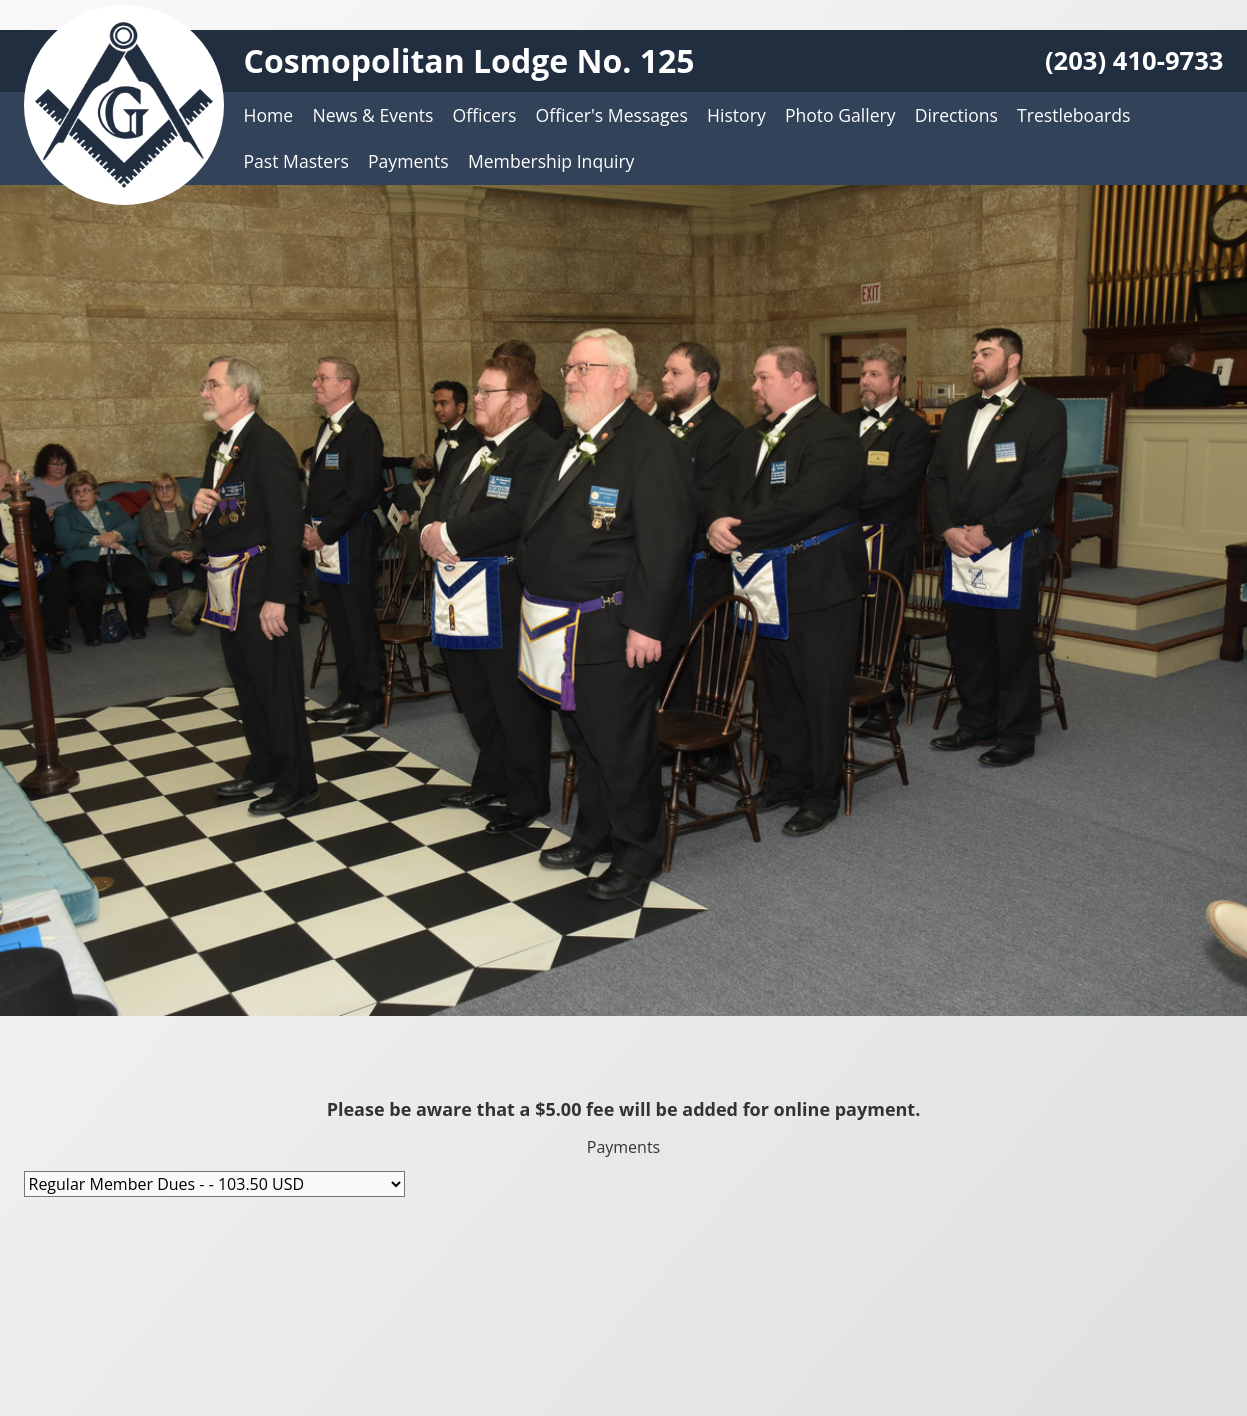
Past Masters (296, 161)
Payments (408, 161)
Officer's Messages (612, 115)
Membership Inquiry (551, 161)
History (736, 115)
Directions (956, 115)
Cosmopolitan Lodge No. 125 (469, 60)
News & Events (372, 115)
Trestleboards (1073, 115)
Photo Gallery (840, 115)
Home (269, 115)
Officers (485, 115)
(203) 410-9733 (1134, 60)
